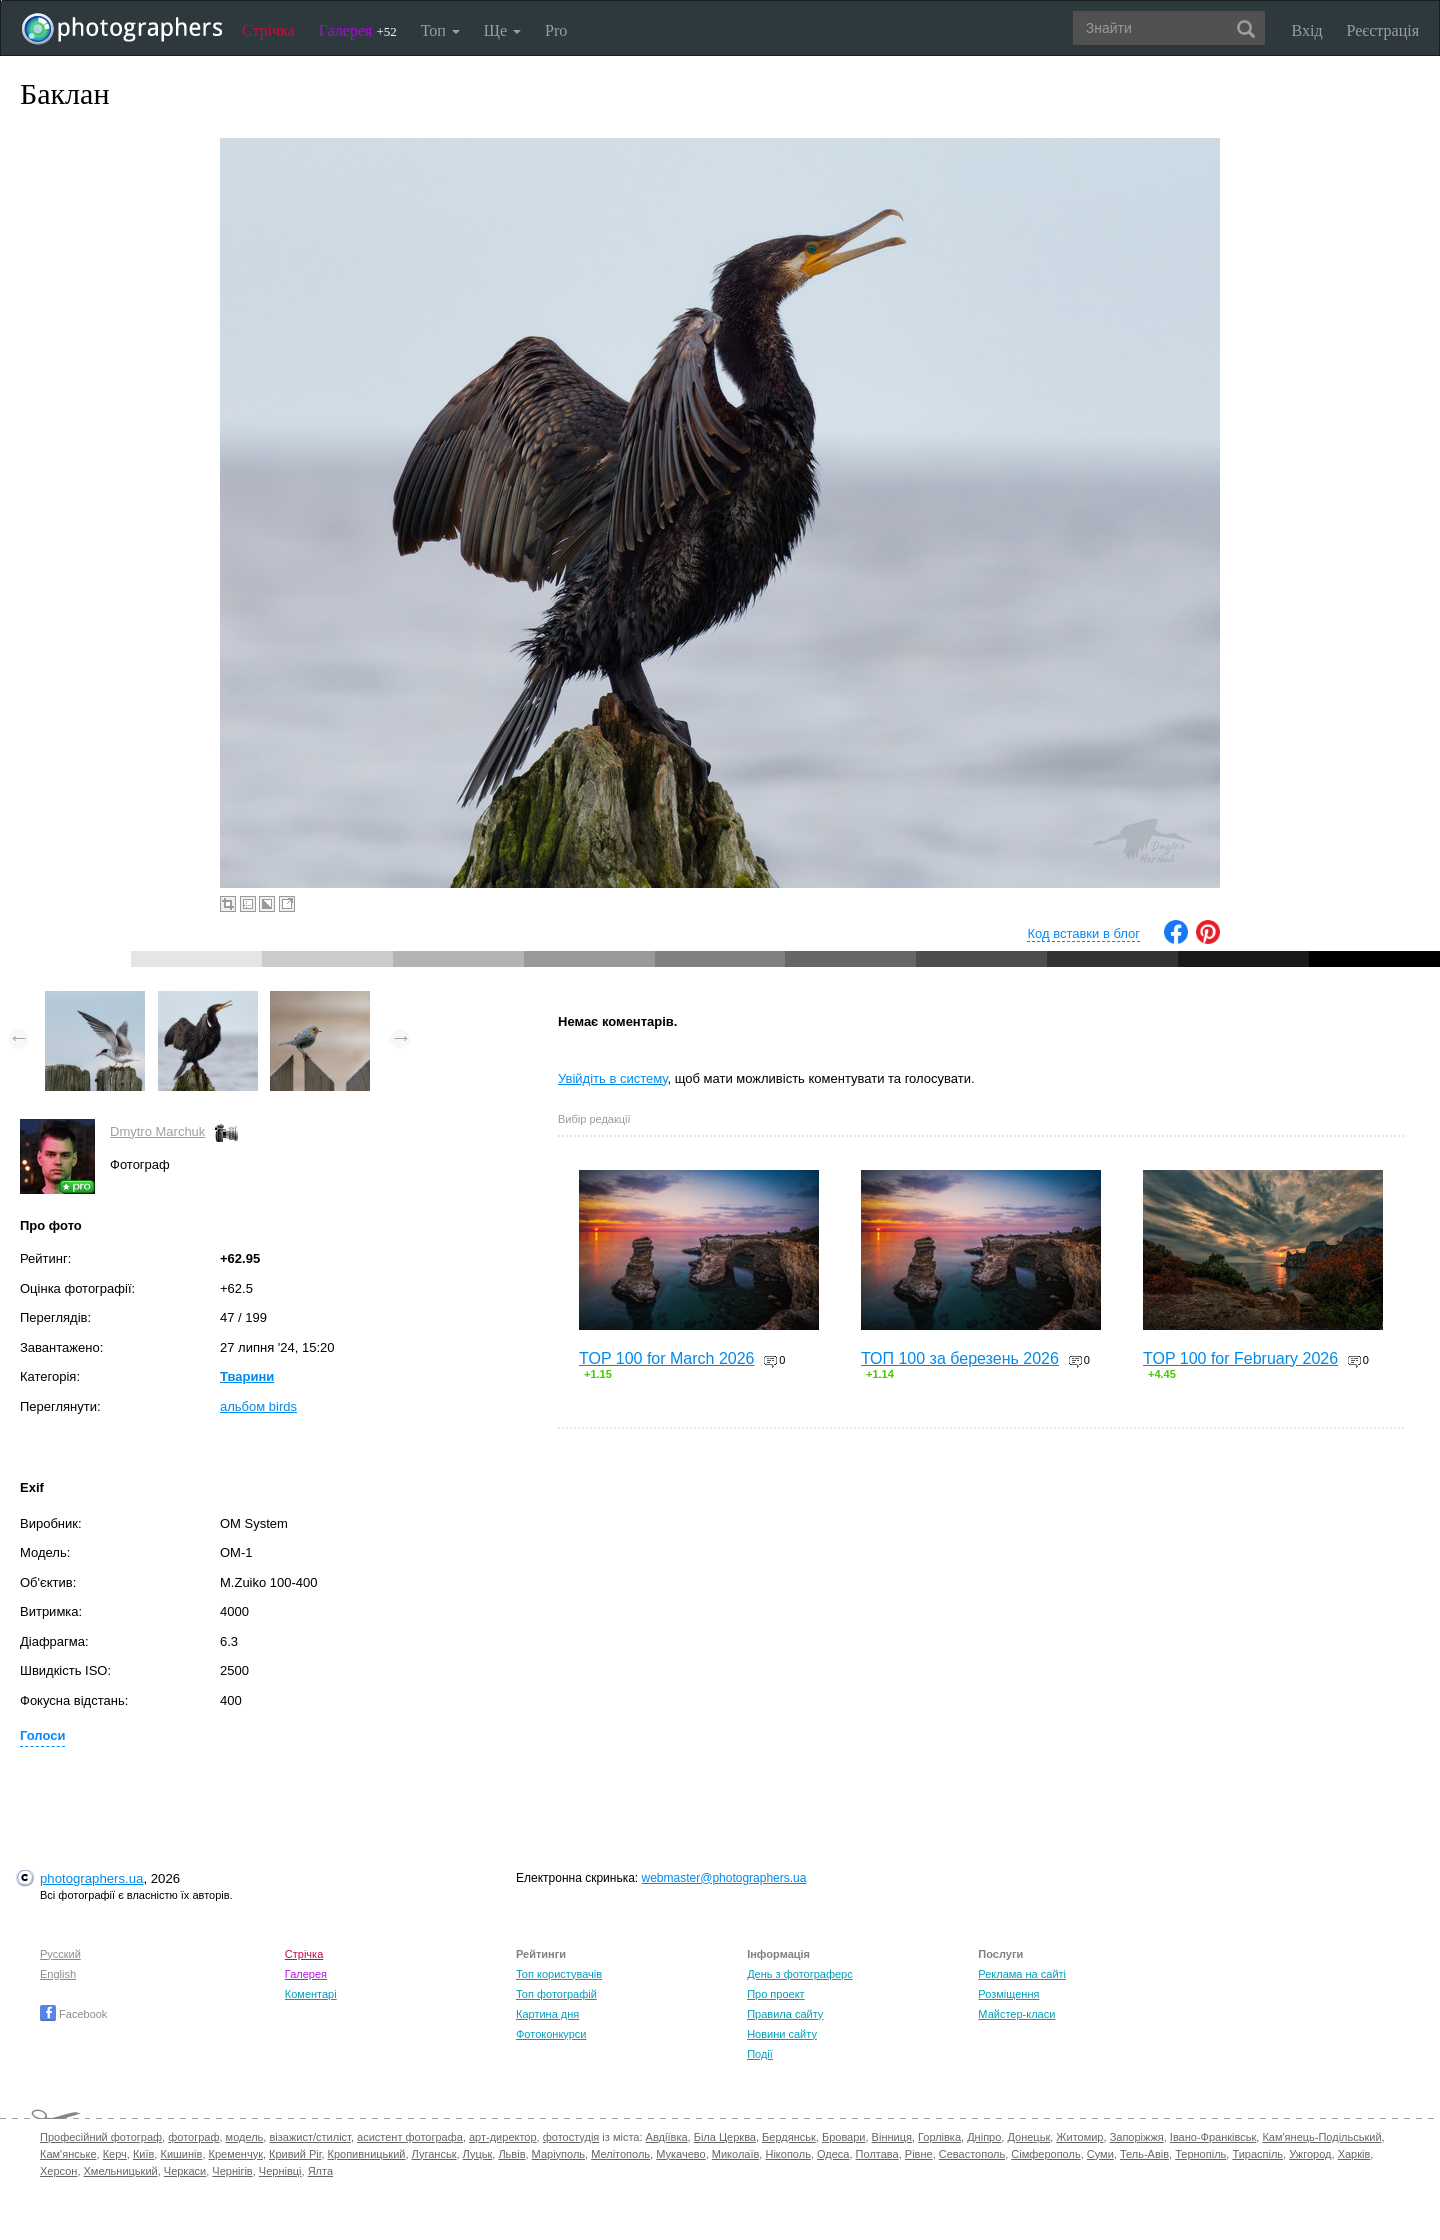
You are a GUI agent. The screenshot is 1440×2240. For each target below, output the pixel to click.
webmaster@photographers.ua (724, 1878)
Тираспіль (1257, 2154)
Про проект (775, 1994)
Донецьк (1028, 2137)
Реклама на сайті (1022, 1974)
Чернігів (232, 2171)
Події (760, 2054)
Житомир (1079, 2137)
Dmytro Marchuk (157, 1131)
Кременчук (236, 2154)
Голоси (42, 1735)
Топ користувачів (559, 1974)
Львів (511, 2154)
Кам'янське (68, 2154)
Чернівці (280, 2171)
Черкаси (185, 2171)
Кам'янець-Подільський (1321, 2137)
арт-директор (503, 2137)
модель (245, 2137)
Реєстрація (1383, 30)
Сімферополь (1045, 2154)
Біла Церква (725, 2137)
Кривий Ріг (295, 2154)
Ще (502, 30)
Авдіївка (667, 2137)
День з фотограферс (800, 1974)
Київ (143, 2154)
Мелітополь (620, 2154)
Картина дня (547, 2014)
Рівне (919, 2154)
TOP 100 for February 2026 (1240, 1358)
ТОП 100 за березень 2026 (960, 1358)
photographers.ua (91, 1878)
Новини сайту (782, 2034)
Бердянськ (789, 2137)
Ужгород (1310, 2154)
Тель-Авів (1144, 2154)
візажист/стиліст (309, 2137)
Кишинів (181, 2154)
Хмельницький (121, 2171)
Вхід (1307, 30)
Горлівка (939, 2137)
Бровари (844, 2137)
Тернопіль (1200, 2154)
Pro (556, 30)
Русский (60, 1954)
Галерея (358, 30)
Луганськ (434, 2154)
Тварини (247, 1376)
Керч (115, 2154)
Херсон (58, 2171)
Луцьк (478, 2154)
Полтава (877, 2154)
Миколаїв (736, 2154)
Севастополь (972, 2154)
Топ (440, 30)
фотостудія (571, 2137)
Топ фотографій (556, 1994)
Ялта (320, 2171)
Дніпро (984, 2137)
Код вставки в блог (1083, 933)
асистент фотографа (410, 2137)
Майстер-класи (1016, 2014)
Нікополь (787, 2154)
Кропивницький (367, 2154)
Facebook (73, 2014)
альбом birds (258, 1406)
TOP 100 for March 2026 (667, 1358)
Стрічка (268, 30)
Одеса (833, 2154)
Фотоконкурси (551, 2034)
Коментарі (311, 1994)
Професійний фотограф (101, 2137)
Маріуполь (558, 2154)
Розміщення (1008, 1994)
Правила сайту (785, 2014)
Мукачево (680, 2154)
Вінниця (892, 2137)
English (58, 1974)
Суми (1100, 2154)
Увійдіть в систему (613, 1078)
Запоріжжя (1137, 2137)
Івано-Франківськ (1213, 2137)
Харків (1354, 2154)
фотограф (193, 2137)
